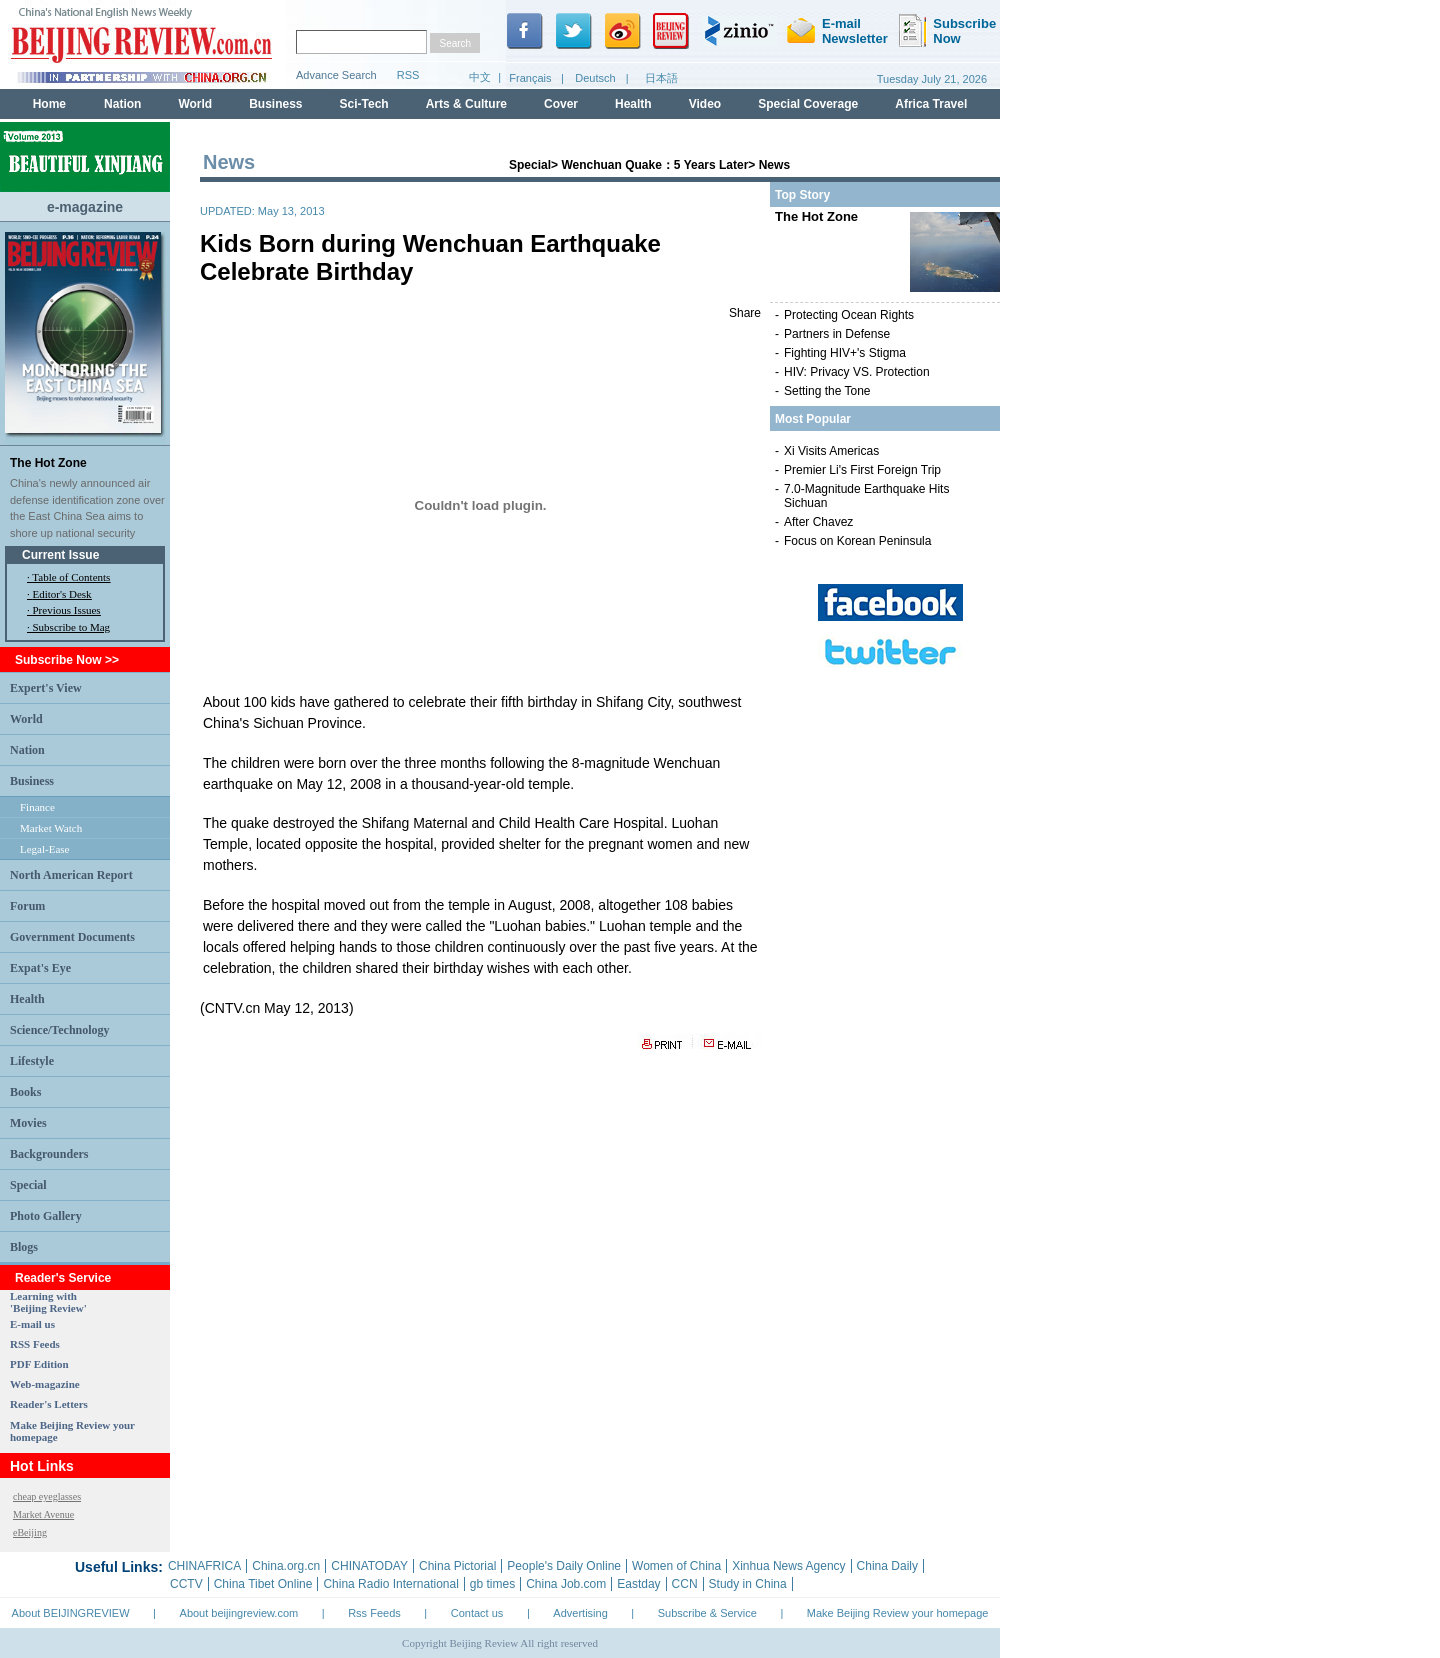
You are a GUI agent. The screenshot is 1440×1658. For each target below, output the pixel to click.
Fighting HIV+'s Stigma (845, 353)
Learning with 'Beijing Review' (48, 1302)
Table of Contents (71, 577)
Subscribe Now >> (67, 660)
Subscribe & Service (707, 1613)
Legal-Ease (44, 849)
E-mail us (32, 1324)
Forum (27, 906)
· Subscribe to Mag (68, 627)
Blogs (24, 1247)
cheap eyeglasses (47, 1496)
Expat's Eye (40, 968)
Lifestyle (32, 1061)
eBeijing (30, 1532)
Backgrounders (49, 1154)
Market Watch (51, 828)
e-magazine (85, 207)
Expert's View (46, 688)
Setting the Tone (827, 391)
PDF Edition (39, 1364)
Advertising (580, 1613)
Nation (27, 750)
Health (27, 999)
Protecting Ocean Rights (849, 315)
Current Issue (60, 555)
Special (28, 1185)
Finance (37, 807)
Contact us (477, 1613)
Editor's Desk (62, 594)
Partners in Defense (837, 334)
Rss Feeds (374, 1613)
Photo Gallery (46, 1216)
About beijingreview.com (239, 1613)
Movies (28, 1123)
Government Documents (72, 937)
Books (25, 1092)
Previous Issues (67, 610)
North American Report (71, 875)
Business (32, 781)
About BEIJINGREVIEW (71, 1613)
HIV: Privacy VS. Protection (857, 372)
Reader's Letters (49, 1404)
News (774, 165)
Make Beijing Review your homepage (898, 1613)
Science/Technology (60, 1030)
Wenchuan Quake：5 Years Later (654, 165)
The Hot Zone (48, 463)
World (26, 719)
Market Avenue (43, 1514)
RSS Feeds (35, 1344)
